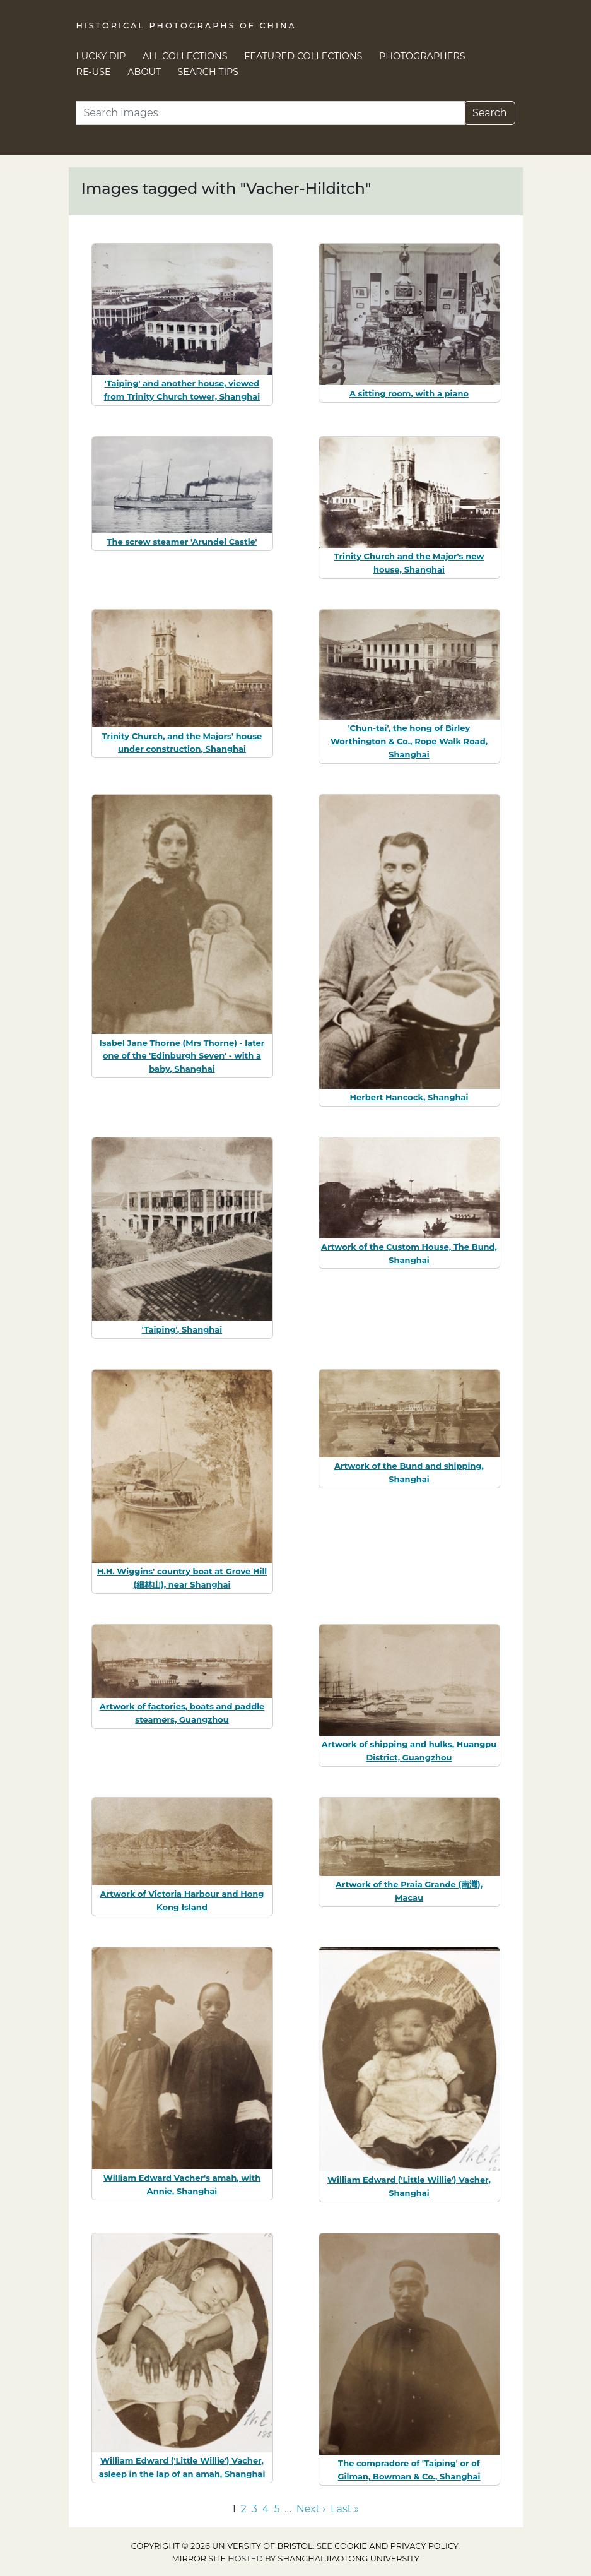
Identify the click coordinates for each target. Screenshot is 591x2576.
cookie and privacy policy (396, 2546)
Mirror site (199, 2558)
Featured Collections (303, 56)
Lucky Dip (101, 56)
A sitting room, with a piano (409, 393)
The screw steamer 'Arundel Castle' (182, 542)
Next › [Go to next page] (310, 2509)
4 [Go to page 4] (265, 2509)
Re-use (93, 72)
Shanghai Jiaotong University (348, 2558)
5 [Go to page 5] (276, 2509)
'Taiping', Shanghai (182, 1329)
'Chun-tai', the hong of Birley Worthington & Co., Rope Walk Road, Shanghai (409, 741)
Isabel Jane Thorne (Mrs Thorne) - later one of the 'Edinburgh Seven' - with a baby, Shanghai (182, 1056)
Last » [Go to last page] (345, 2509)
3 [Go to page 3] (254, 2509)
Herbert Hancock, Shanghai (409, 1097)
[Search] (270, 113)
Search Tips (208, 72)
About (144, 72)
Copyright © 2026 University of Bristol (222, 2546)
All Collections (185, 56)
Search (489, 113)
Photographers (422, 56)
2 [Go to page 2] (244, 2509)
